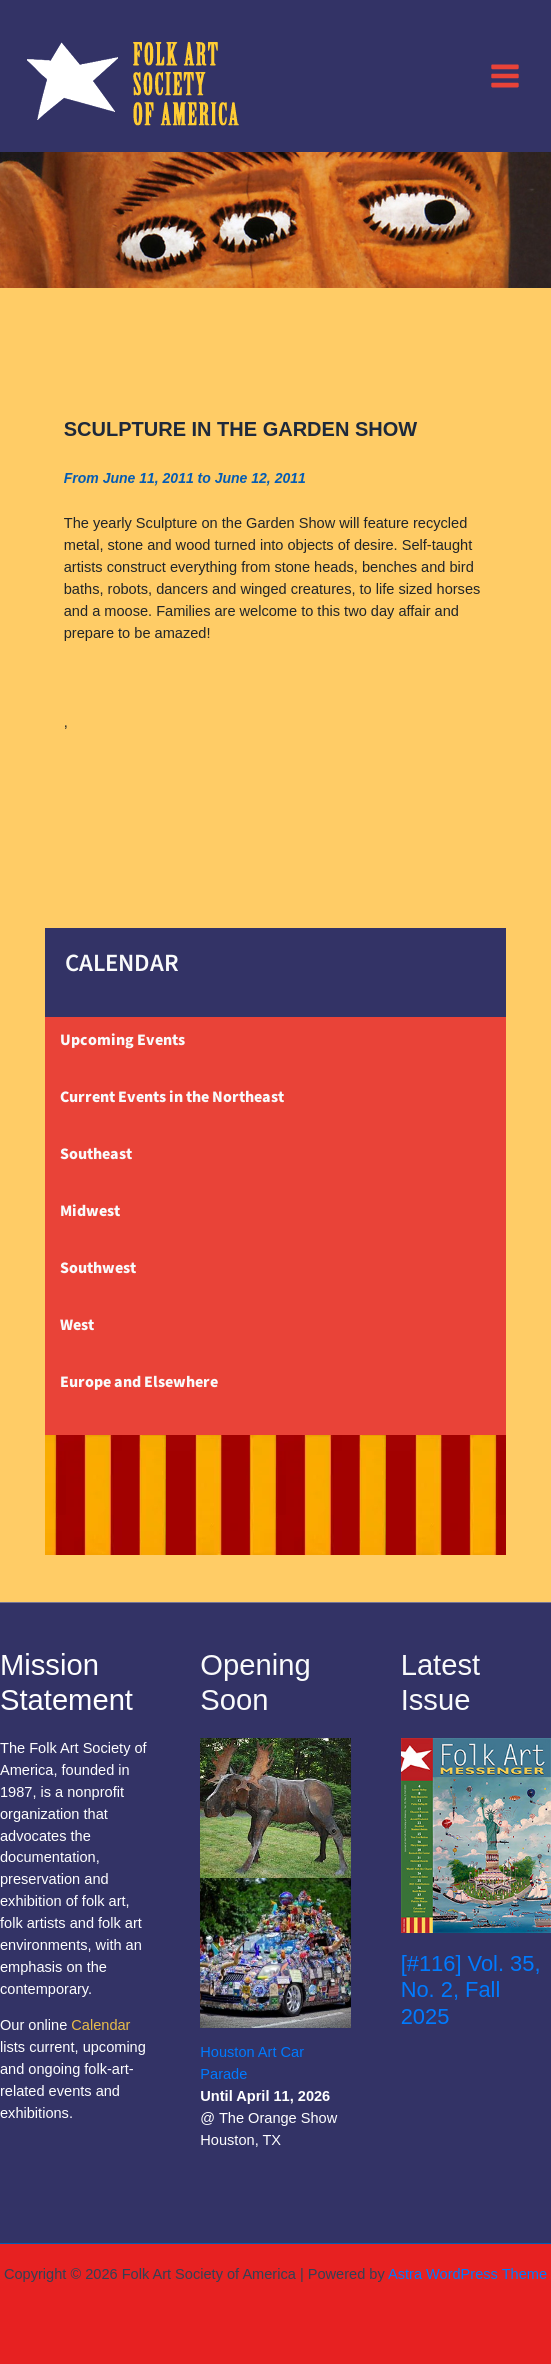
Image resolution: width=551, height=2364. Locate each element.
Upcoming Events (122, 1040)
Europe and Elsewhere (139, 1382)
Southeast (96, 1154)
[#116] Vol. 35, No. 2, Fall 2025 (471, 1990)
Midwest (90, 1211)
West (77, 1325)
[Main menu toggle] (505, 75)
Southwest (98, 1268)
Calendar (100, 2025)
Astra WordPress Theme (467, 2274)
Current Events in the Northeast (172, 1097)
